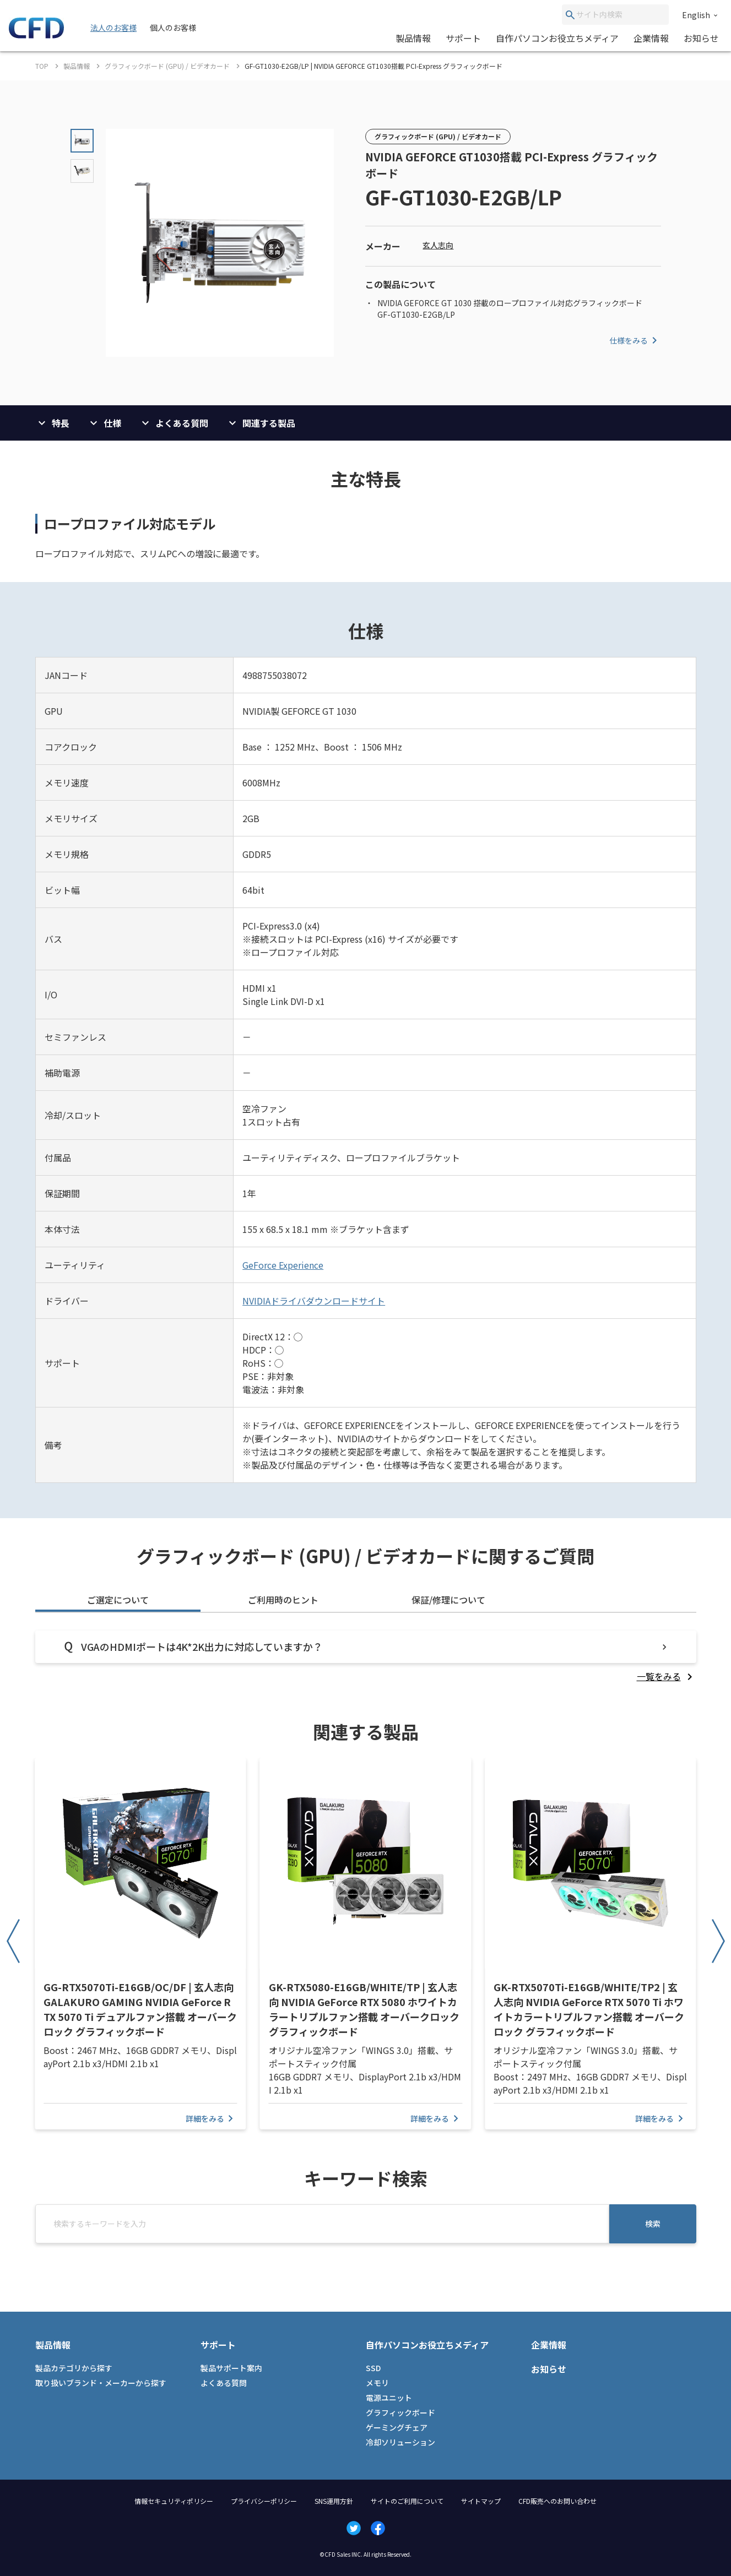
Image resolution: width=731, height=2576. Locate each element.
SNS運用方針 (334, 2501)
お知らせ (701, 38)
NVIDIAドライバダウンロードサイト (313, 1300)
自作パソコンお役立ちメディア (557, 38)
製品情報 (413, 38)
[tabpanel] (365, 1657)
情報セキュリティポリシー (173, 2501)
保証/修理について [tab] (448, 1599)
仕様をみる (635, 340)
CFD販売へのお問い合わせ (557, 2501)
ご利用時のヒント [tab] (283, 1599)
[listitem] (666, 1676)
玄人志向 (438, 245)
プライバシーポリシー (264, 2501)
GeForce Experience (282, 1264)
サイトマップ (481, 2501)
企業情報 (651, 38)
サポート (463, 38)
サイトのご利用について (407, 2501)
